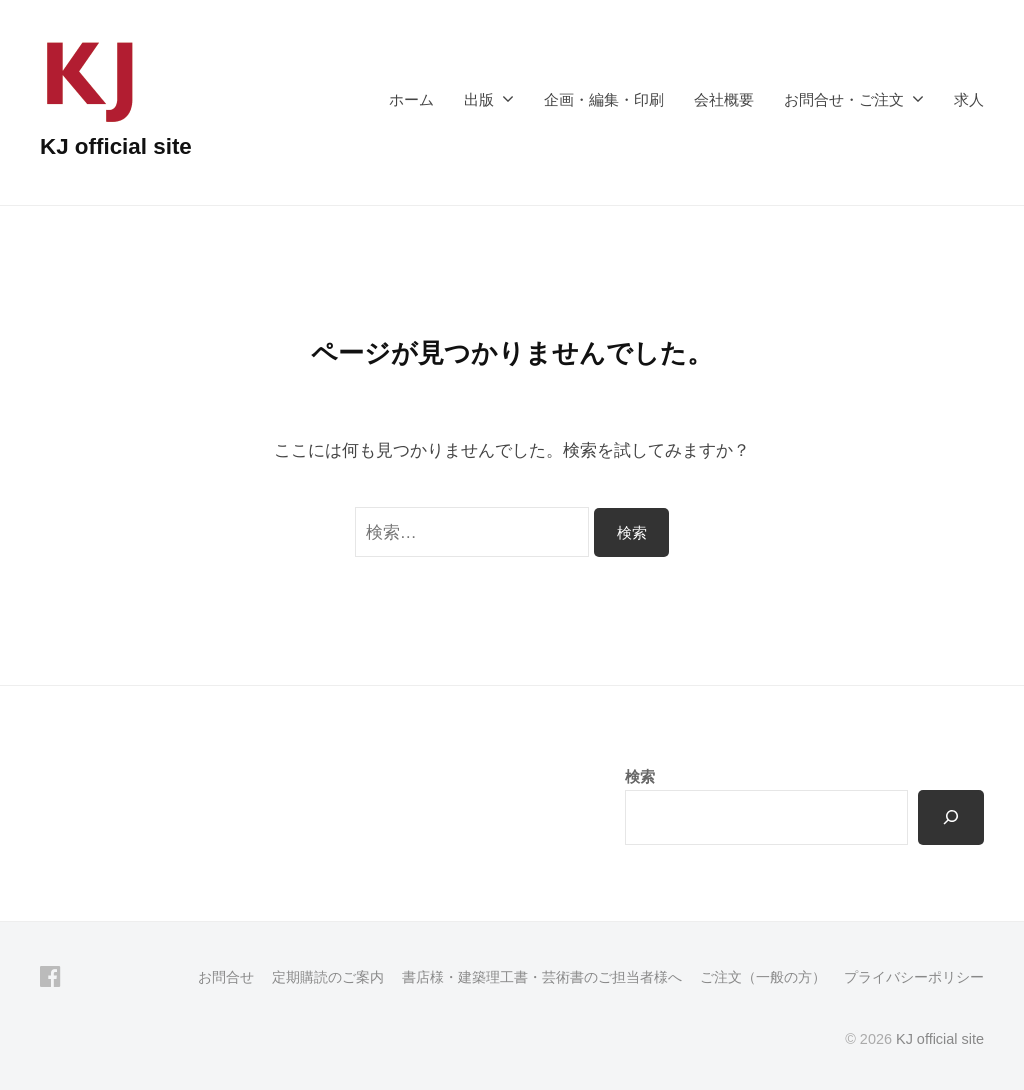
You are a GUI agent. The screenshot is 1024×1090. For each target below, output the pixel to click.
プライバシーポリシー (914, 977)
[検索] (950, 817)
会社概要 (724, 99)
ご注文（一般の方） (763, 977)
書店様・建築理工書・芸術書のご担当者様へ (542, 977)
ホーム (411, 99)
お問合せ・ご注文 (844, 99)
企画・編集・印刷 (604, 99)
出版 (479, 99)
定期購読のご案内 (328, 977)
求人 (969, 99)
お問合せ (226, 977)
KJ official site (116, 146)
